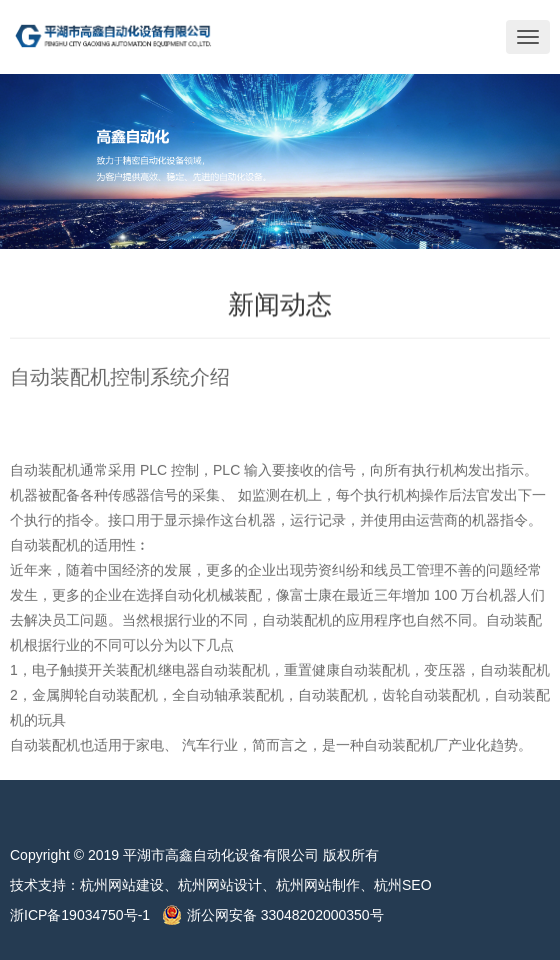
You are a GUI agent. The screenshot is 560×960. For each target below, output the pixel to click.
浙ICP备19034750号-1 (86, 915)
